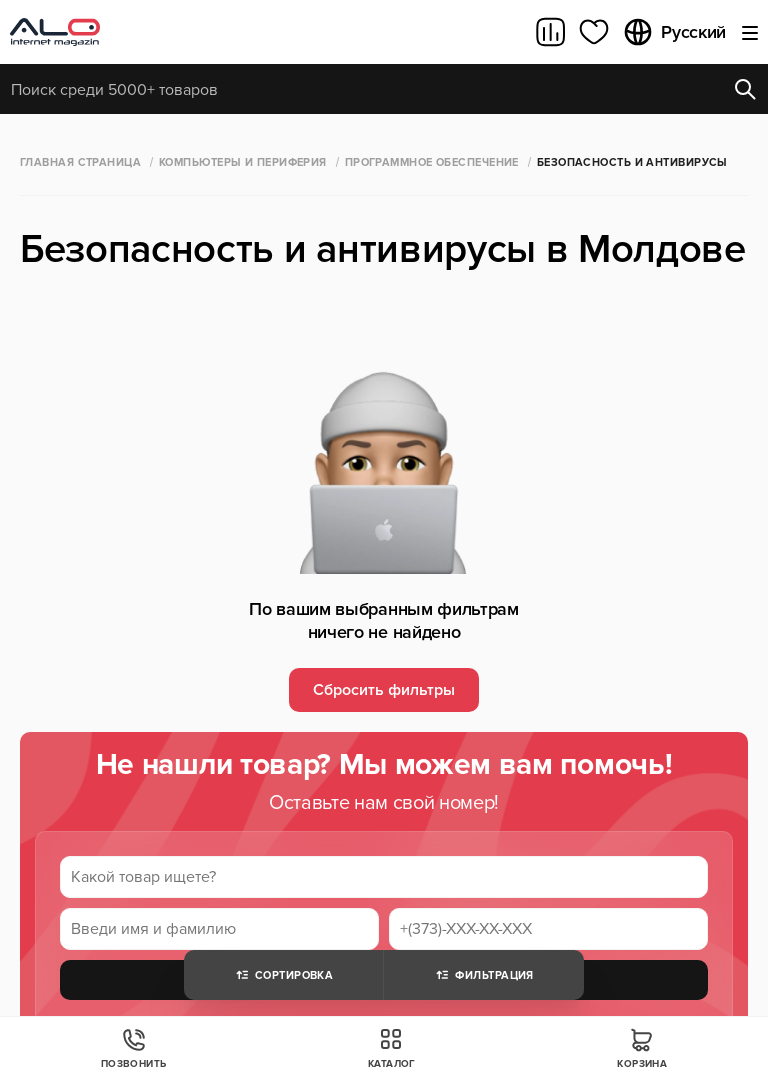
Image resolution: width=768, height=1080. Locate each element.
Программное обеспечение (432, 162)
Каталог (392, 1048)
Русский (674, 32)
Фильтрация (483, 975)
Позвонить (134, 1048)
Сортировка (283, 975)
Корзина (642, 1048)
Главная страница (80, 162)
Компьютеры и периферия (243, 162)
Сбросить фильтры (384, 690)
